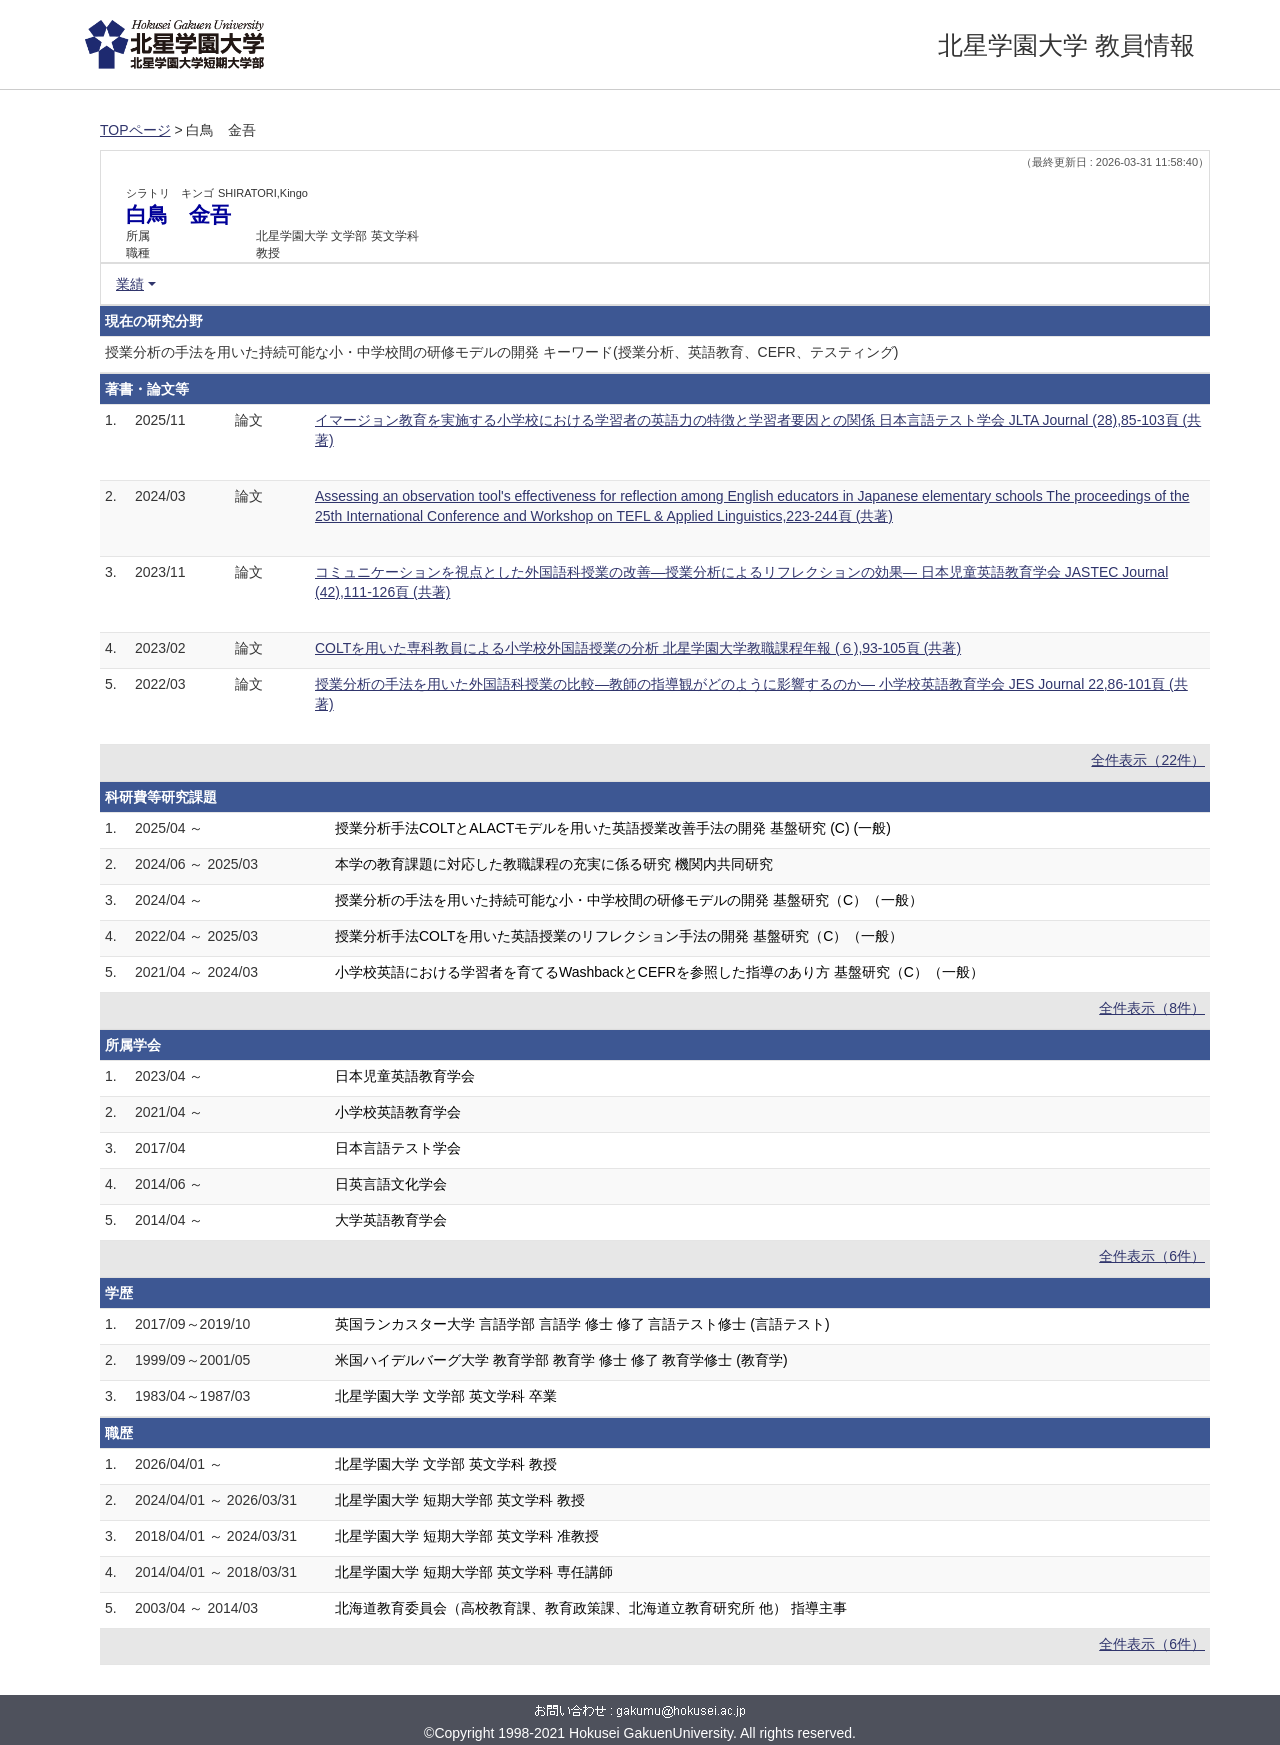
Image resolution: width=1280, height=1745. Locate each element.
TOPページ (135, 130)
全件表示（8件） (1152, 1008)
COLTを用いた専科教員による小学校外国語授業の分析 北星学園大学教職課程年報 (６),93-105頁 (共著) (638, 648)
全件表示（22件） (1148, 760)
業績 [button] (130, 284)
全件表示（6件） (1152, 1256)
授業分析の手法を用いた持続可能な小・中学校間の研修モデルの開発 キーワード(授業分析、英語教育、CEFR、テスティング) (501, 352)
